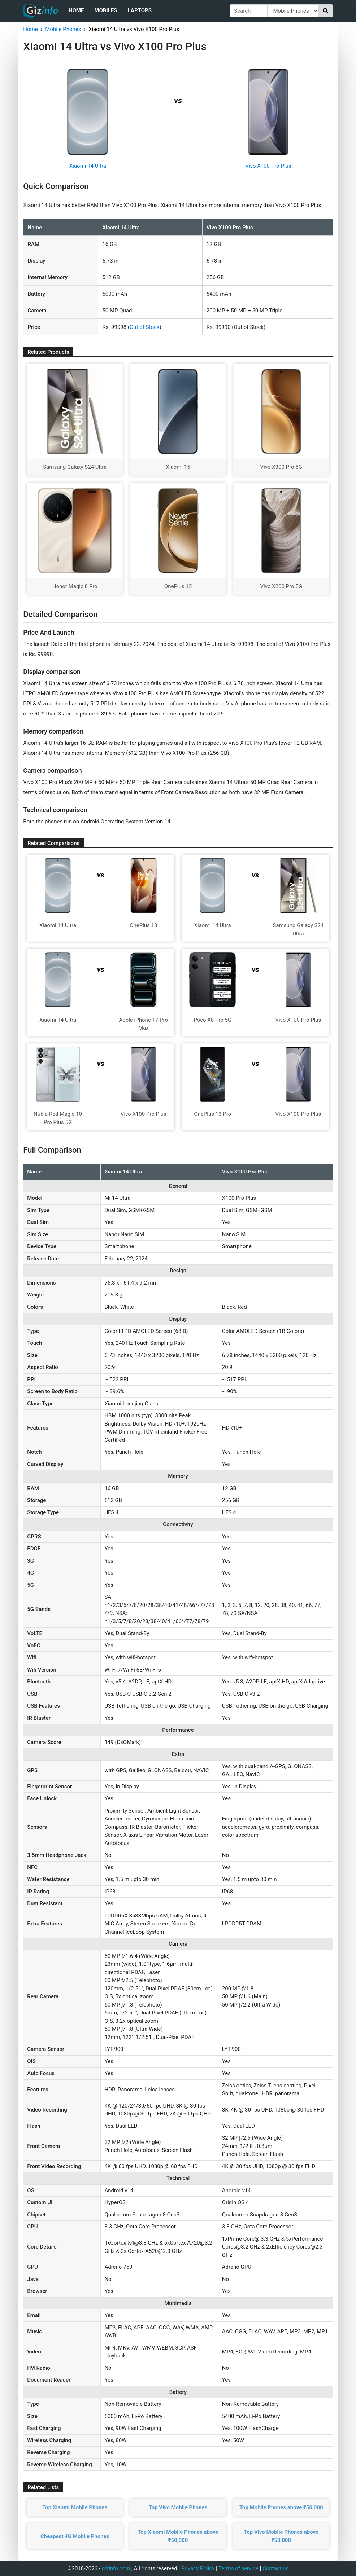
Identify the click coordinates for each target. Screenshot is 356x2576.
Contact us (275, 2568)
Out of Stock (144, 327)
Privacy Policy (197, 2568)
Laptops (140, 10)
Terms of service (238, 2568)
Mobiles (105, 10)
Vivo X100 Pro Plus (268, 166)
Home (76, 10)
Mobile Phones (63, 29)
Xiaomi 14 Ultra (87, 166)
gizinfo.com (116, 2568)
